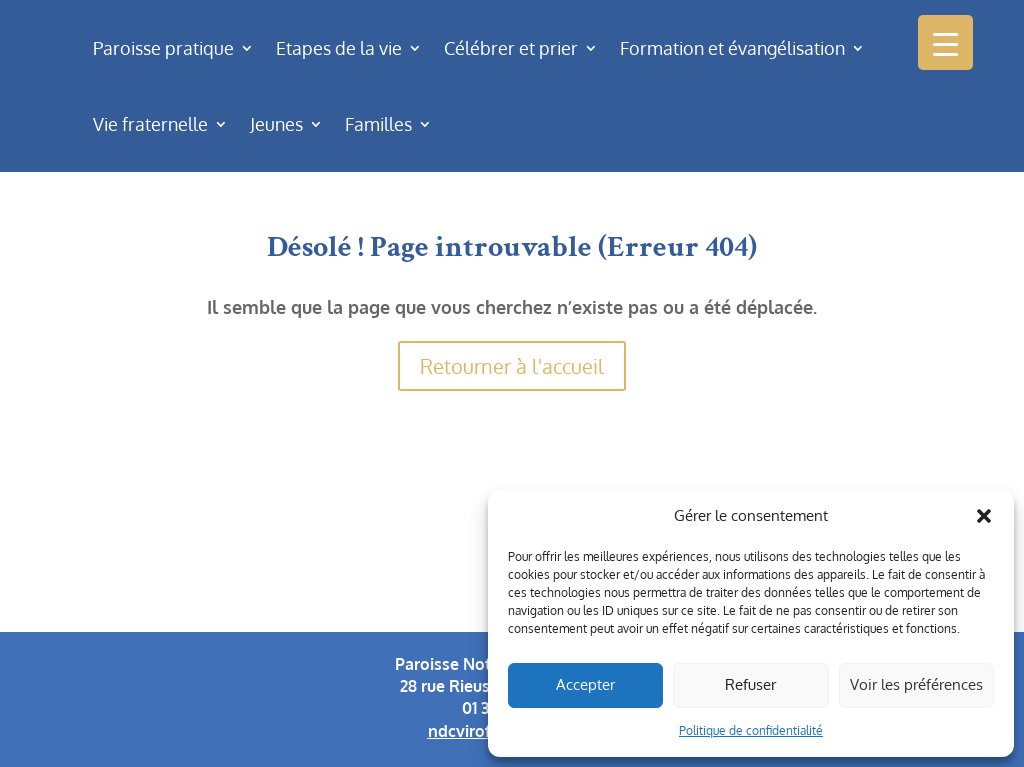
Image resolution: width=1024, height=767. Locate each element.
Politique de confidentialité (751, 730)
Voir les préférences (916, 684)
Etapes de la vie (339, 48)
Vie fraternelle (150, 124)
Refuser (750, 684)
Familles (378, 124)
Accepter (585, 684)
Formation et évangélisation (732, 48)
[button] (984, 516)
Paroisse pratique (163, 48)
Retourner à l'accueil (512, 366)
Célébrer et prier (511, 48)
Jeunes (276, 124)
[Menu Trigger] (945, 42)
